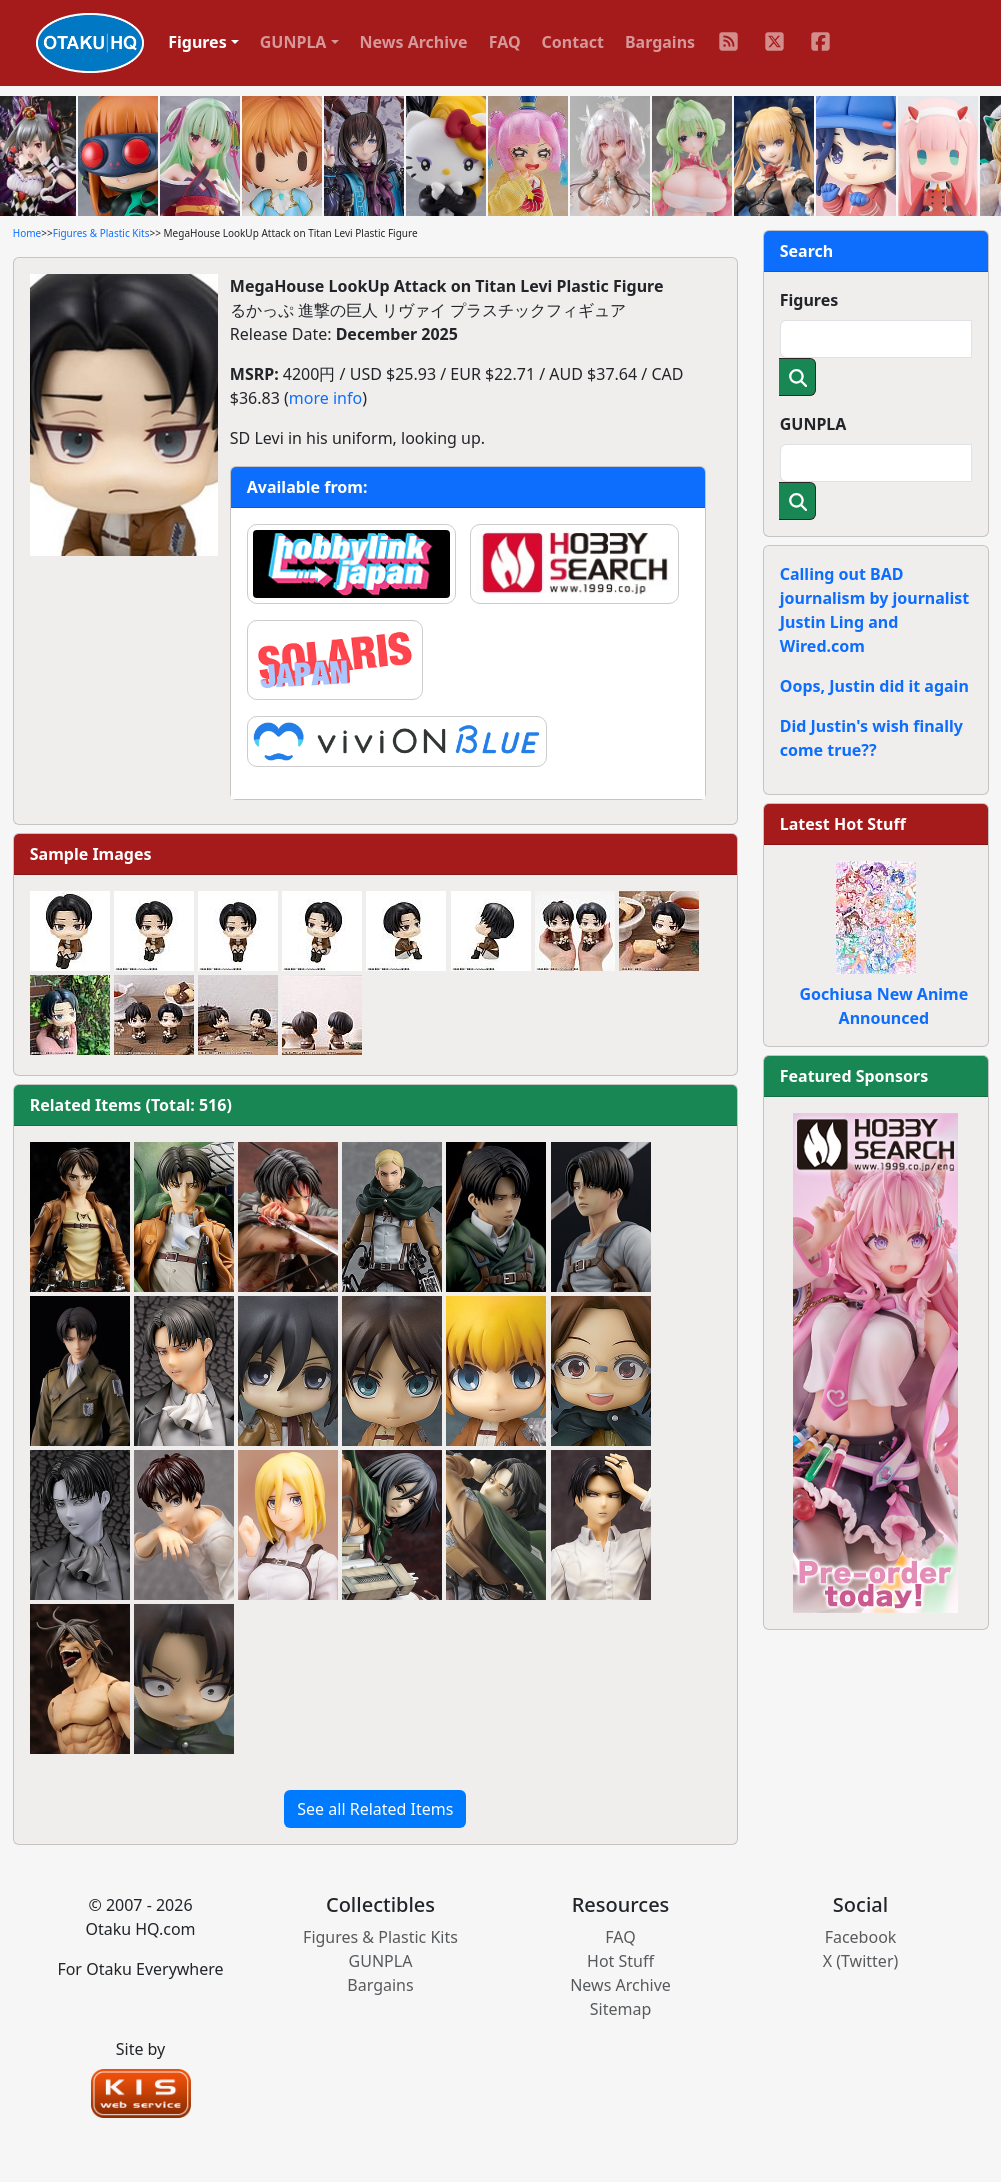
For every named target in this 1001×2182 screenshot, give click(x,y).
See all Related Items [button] (375, 1809)
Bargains (660, 42)
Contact (573, 42)
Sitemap (621, 2009)
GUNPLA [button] (293, 42)
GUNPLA (813, 424)
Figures (809, 300)
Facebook (861, 1937)
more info (325, 398)
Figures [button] (197, 42)
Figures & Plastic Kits (101, 233)
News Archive (414, 42)
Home (27, 233)
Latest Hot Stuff (843, 824)
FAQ (505, 42)
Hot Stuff (620, 1961)
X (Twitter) (861, 1961)
